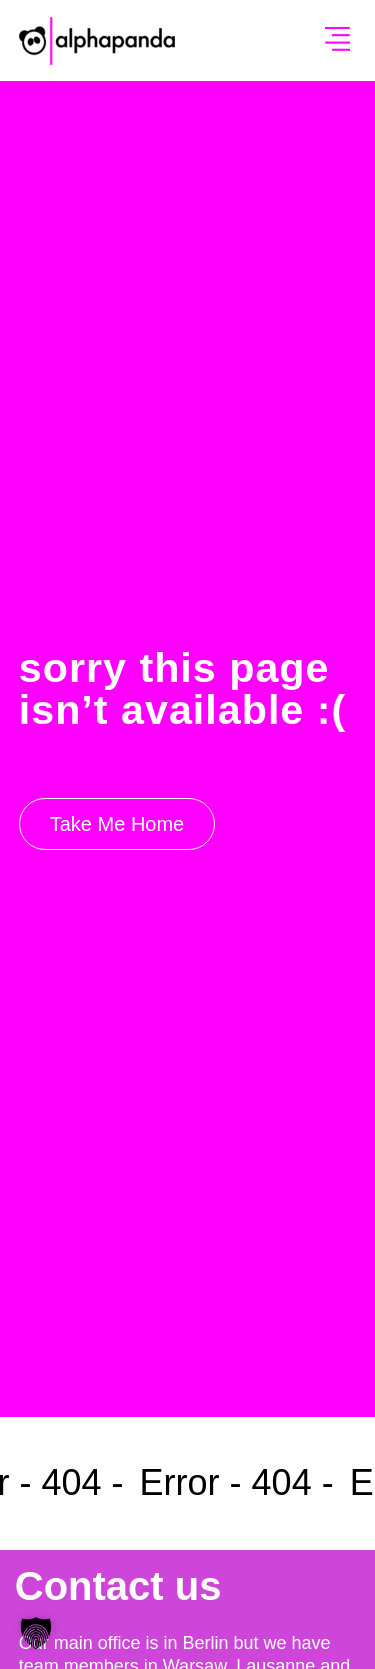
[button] (338, 41)
